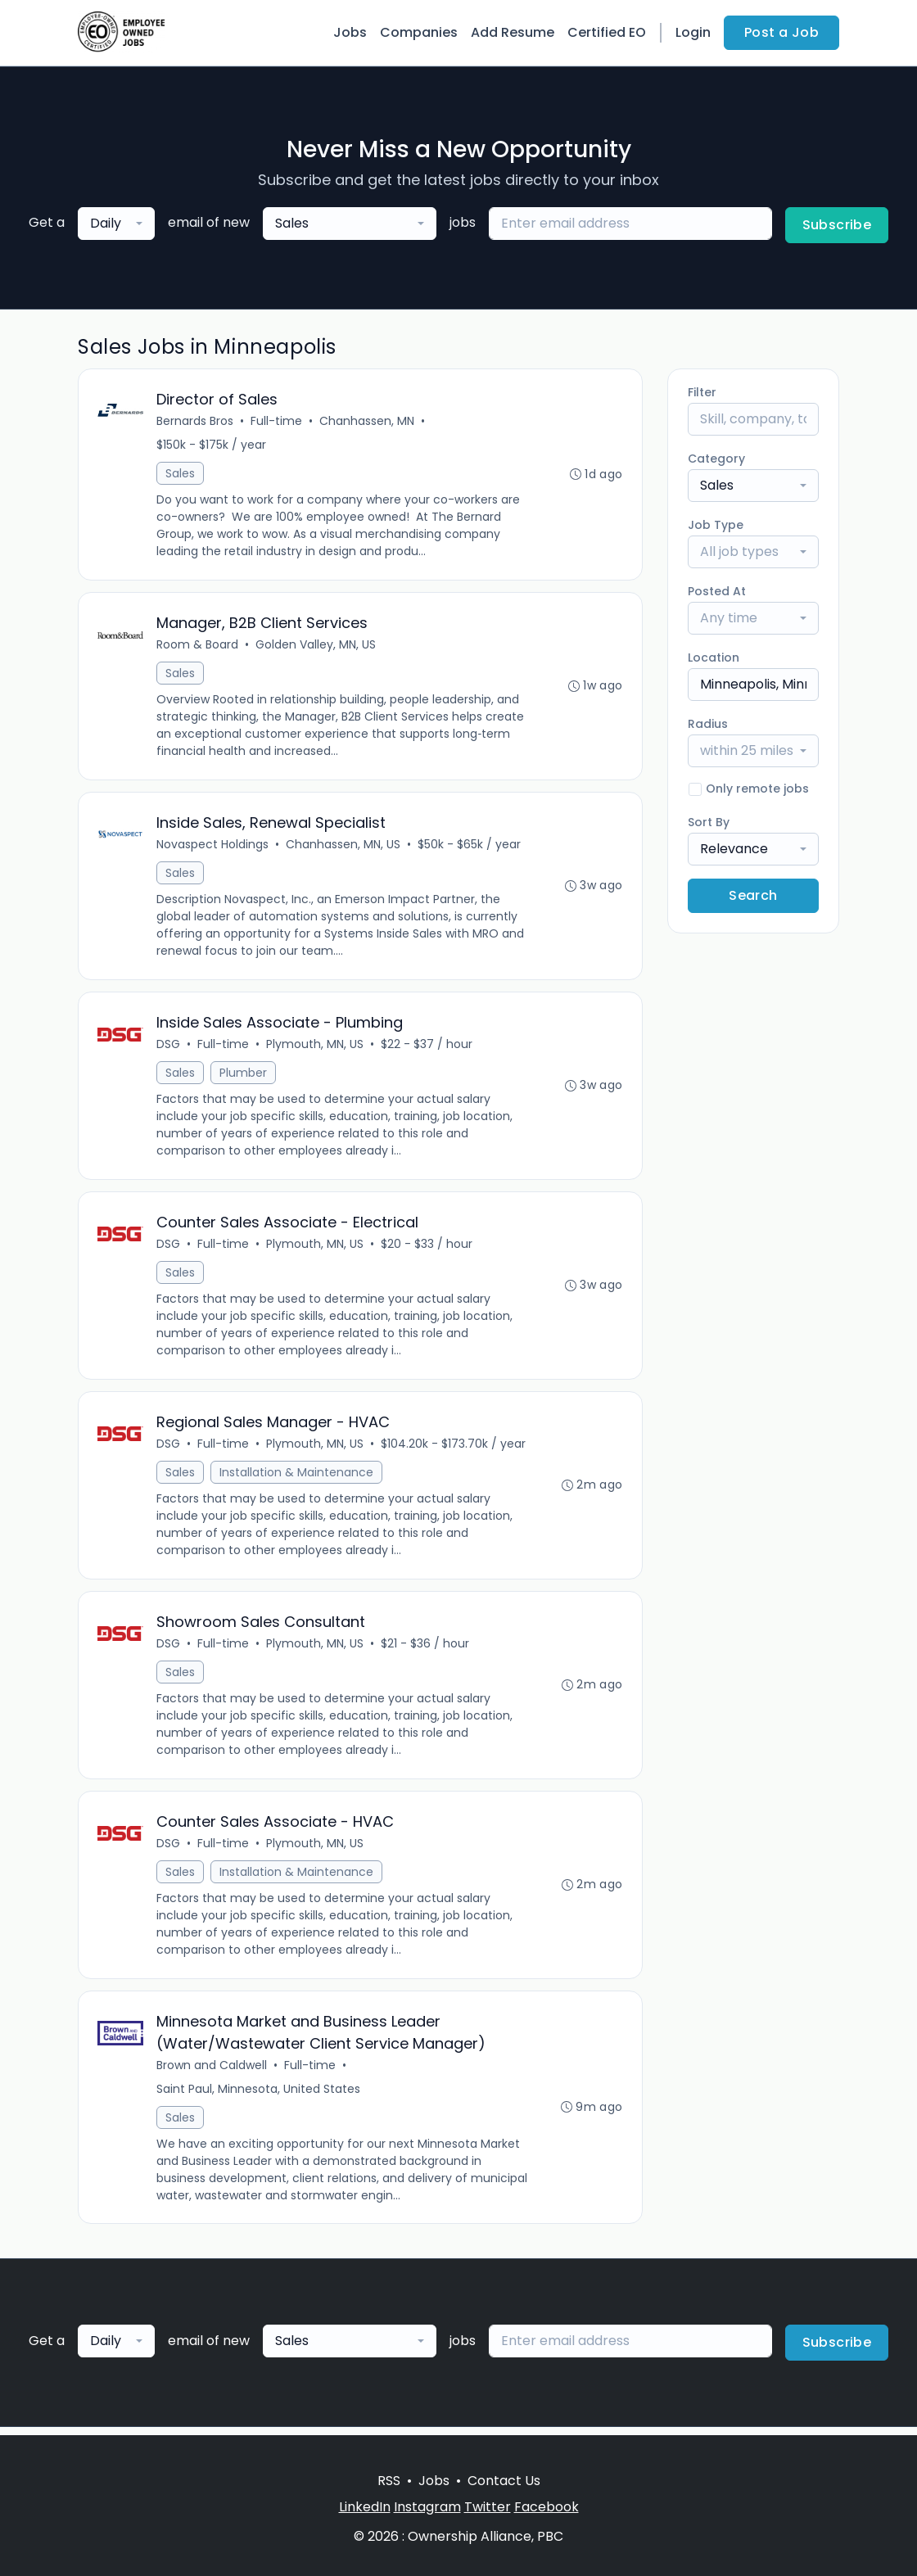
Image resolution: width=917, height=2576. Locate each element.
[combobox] (116, 223)
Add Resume (512, 32)
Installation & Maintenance (297, 1477)
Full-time (277, 422)
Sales (181, 474)
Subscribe (837, 224)
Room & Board (198, 646)
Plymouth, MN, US (315, 1047)
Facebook (546, 2506)
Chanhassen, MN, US (344, 846)
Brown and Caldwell (212, 2072)
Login (693, 32)
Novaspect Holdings (213, 846)
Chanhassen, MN (367, 422)
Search (753, 895)
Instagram (427, 2506)
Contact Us (504, 2480)
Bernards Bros (195, 422)
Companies (419, 32)
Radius (708, 724)
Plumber (244, 1076)
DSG (169, 1047)
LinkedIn (365, 2506)
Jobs (350, 32)
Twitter (487, 2506)
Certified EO (606, 32)
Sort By (709, 822)
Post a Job (781, 32)
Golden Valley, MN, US (316, 646)
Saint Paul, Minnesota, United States (259, 2096)
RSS (388, 2480)
